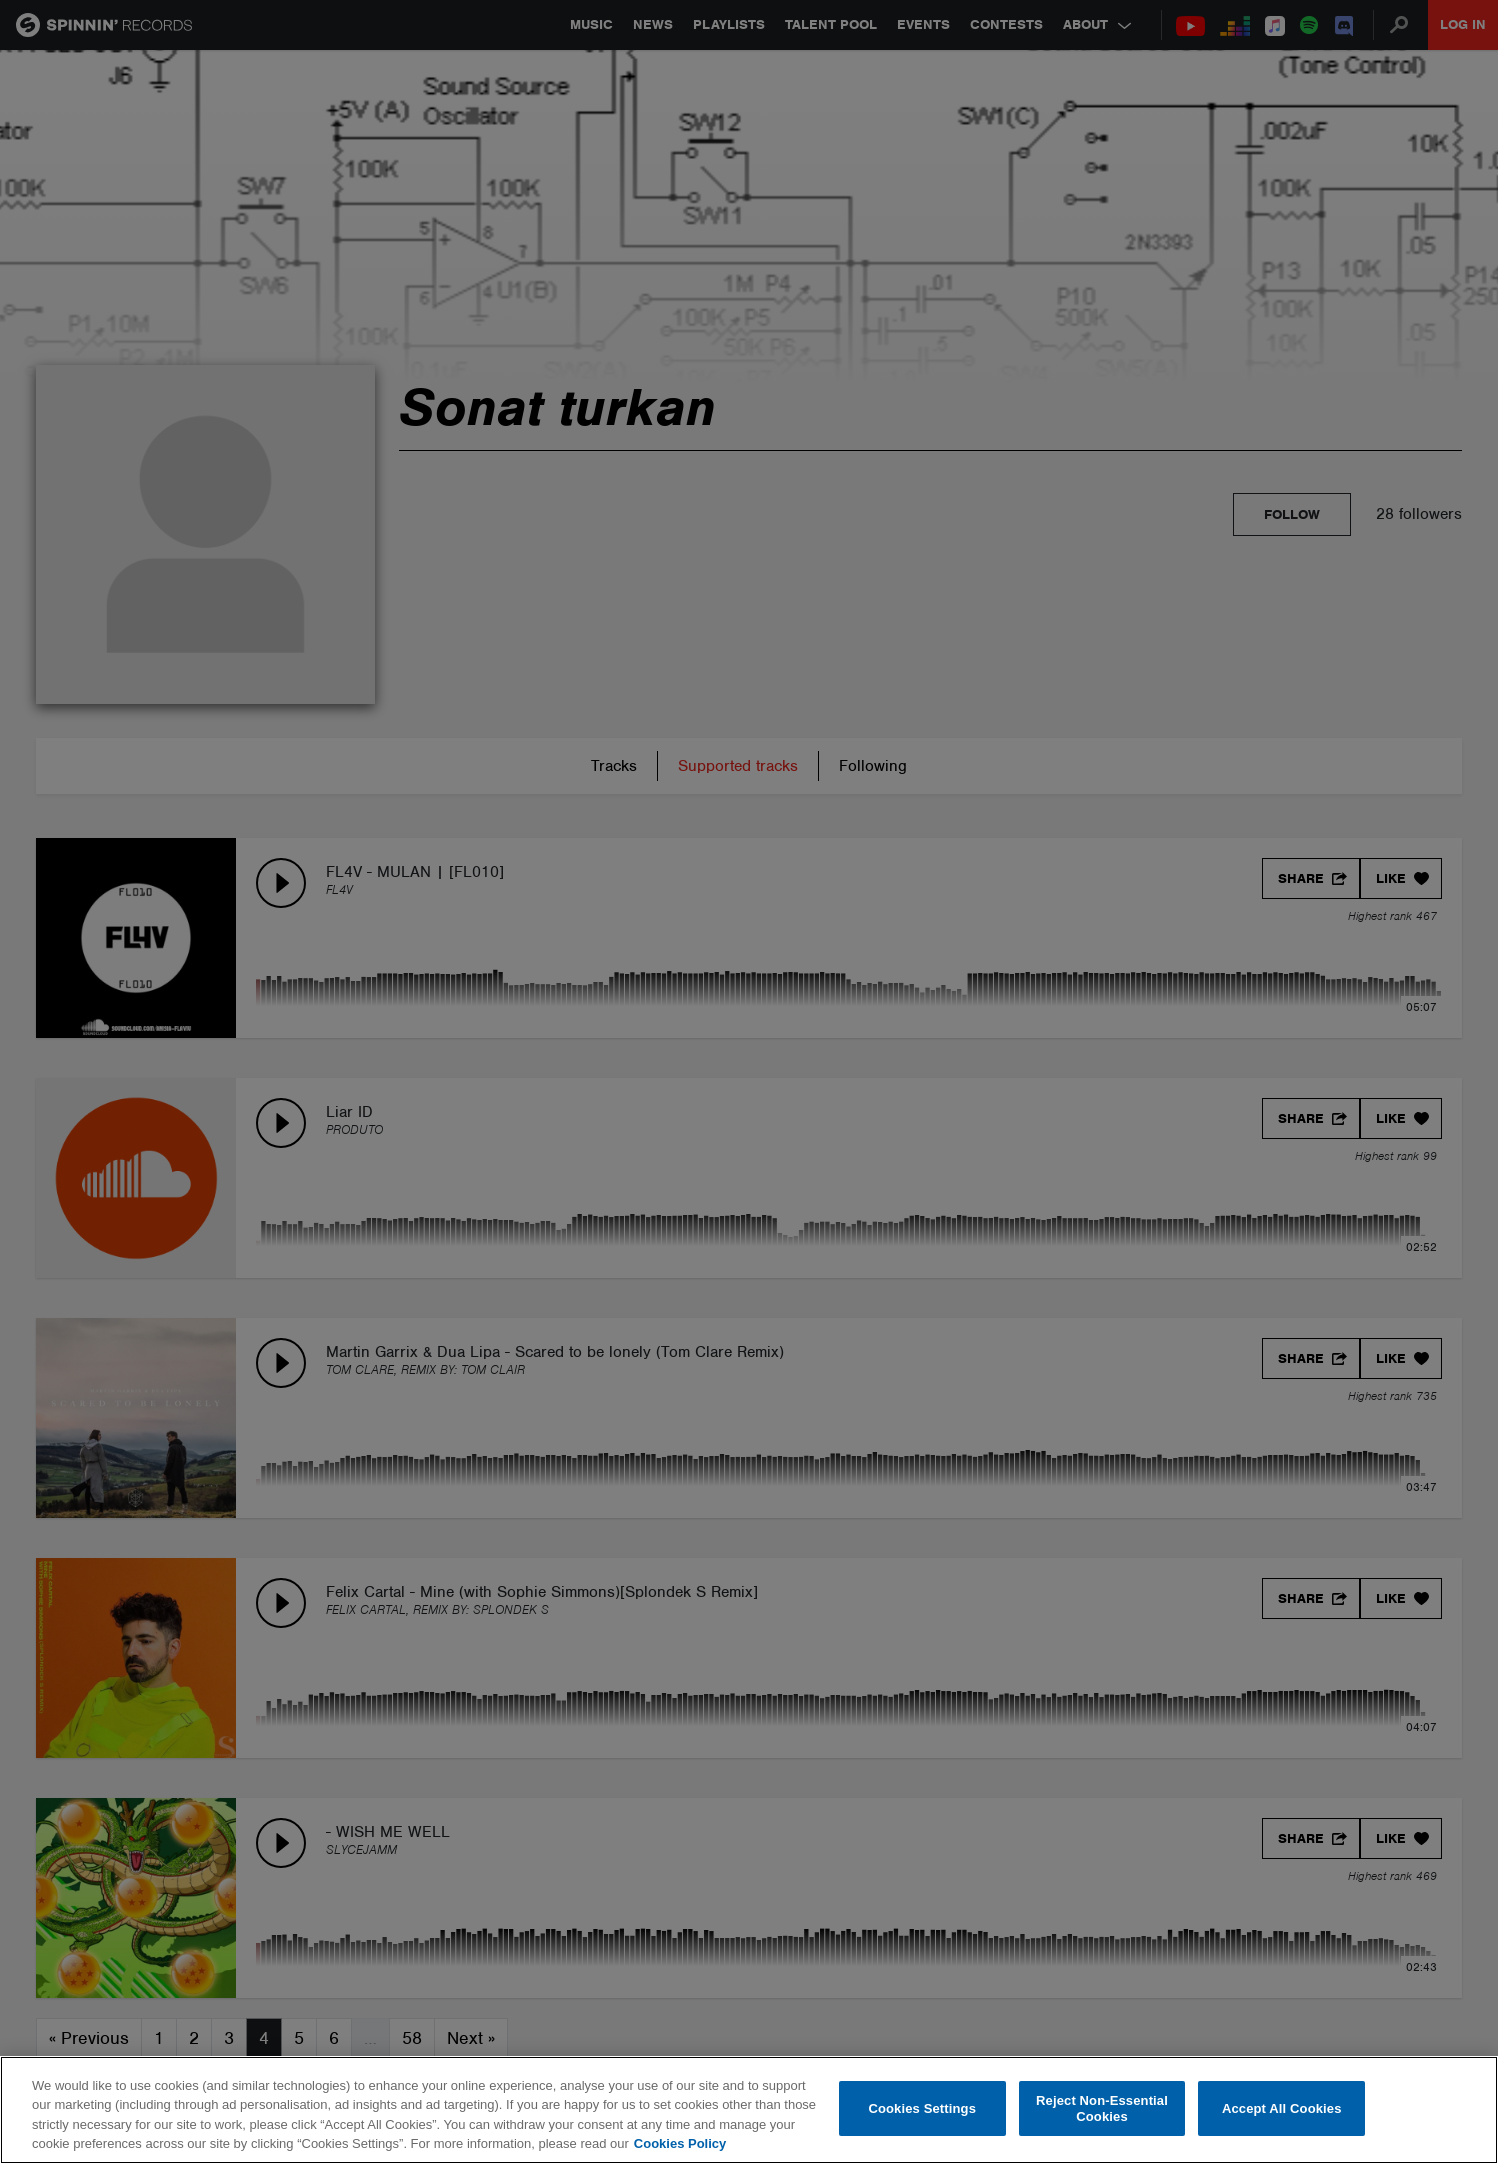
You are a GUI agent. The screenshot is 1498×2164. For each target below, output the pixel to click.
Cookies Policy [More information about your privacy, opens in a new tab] (680, 2143)
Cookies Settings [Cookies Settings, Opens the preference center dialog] (922, 2108)
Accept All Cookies (1282, 2108)
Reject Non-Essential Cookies (1102, 2108)
